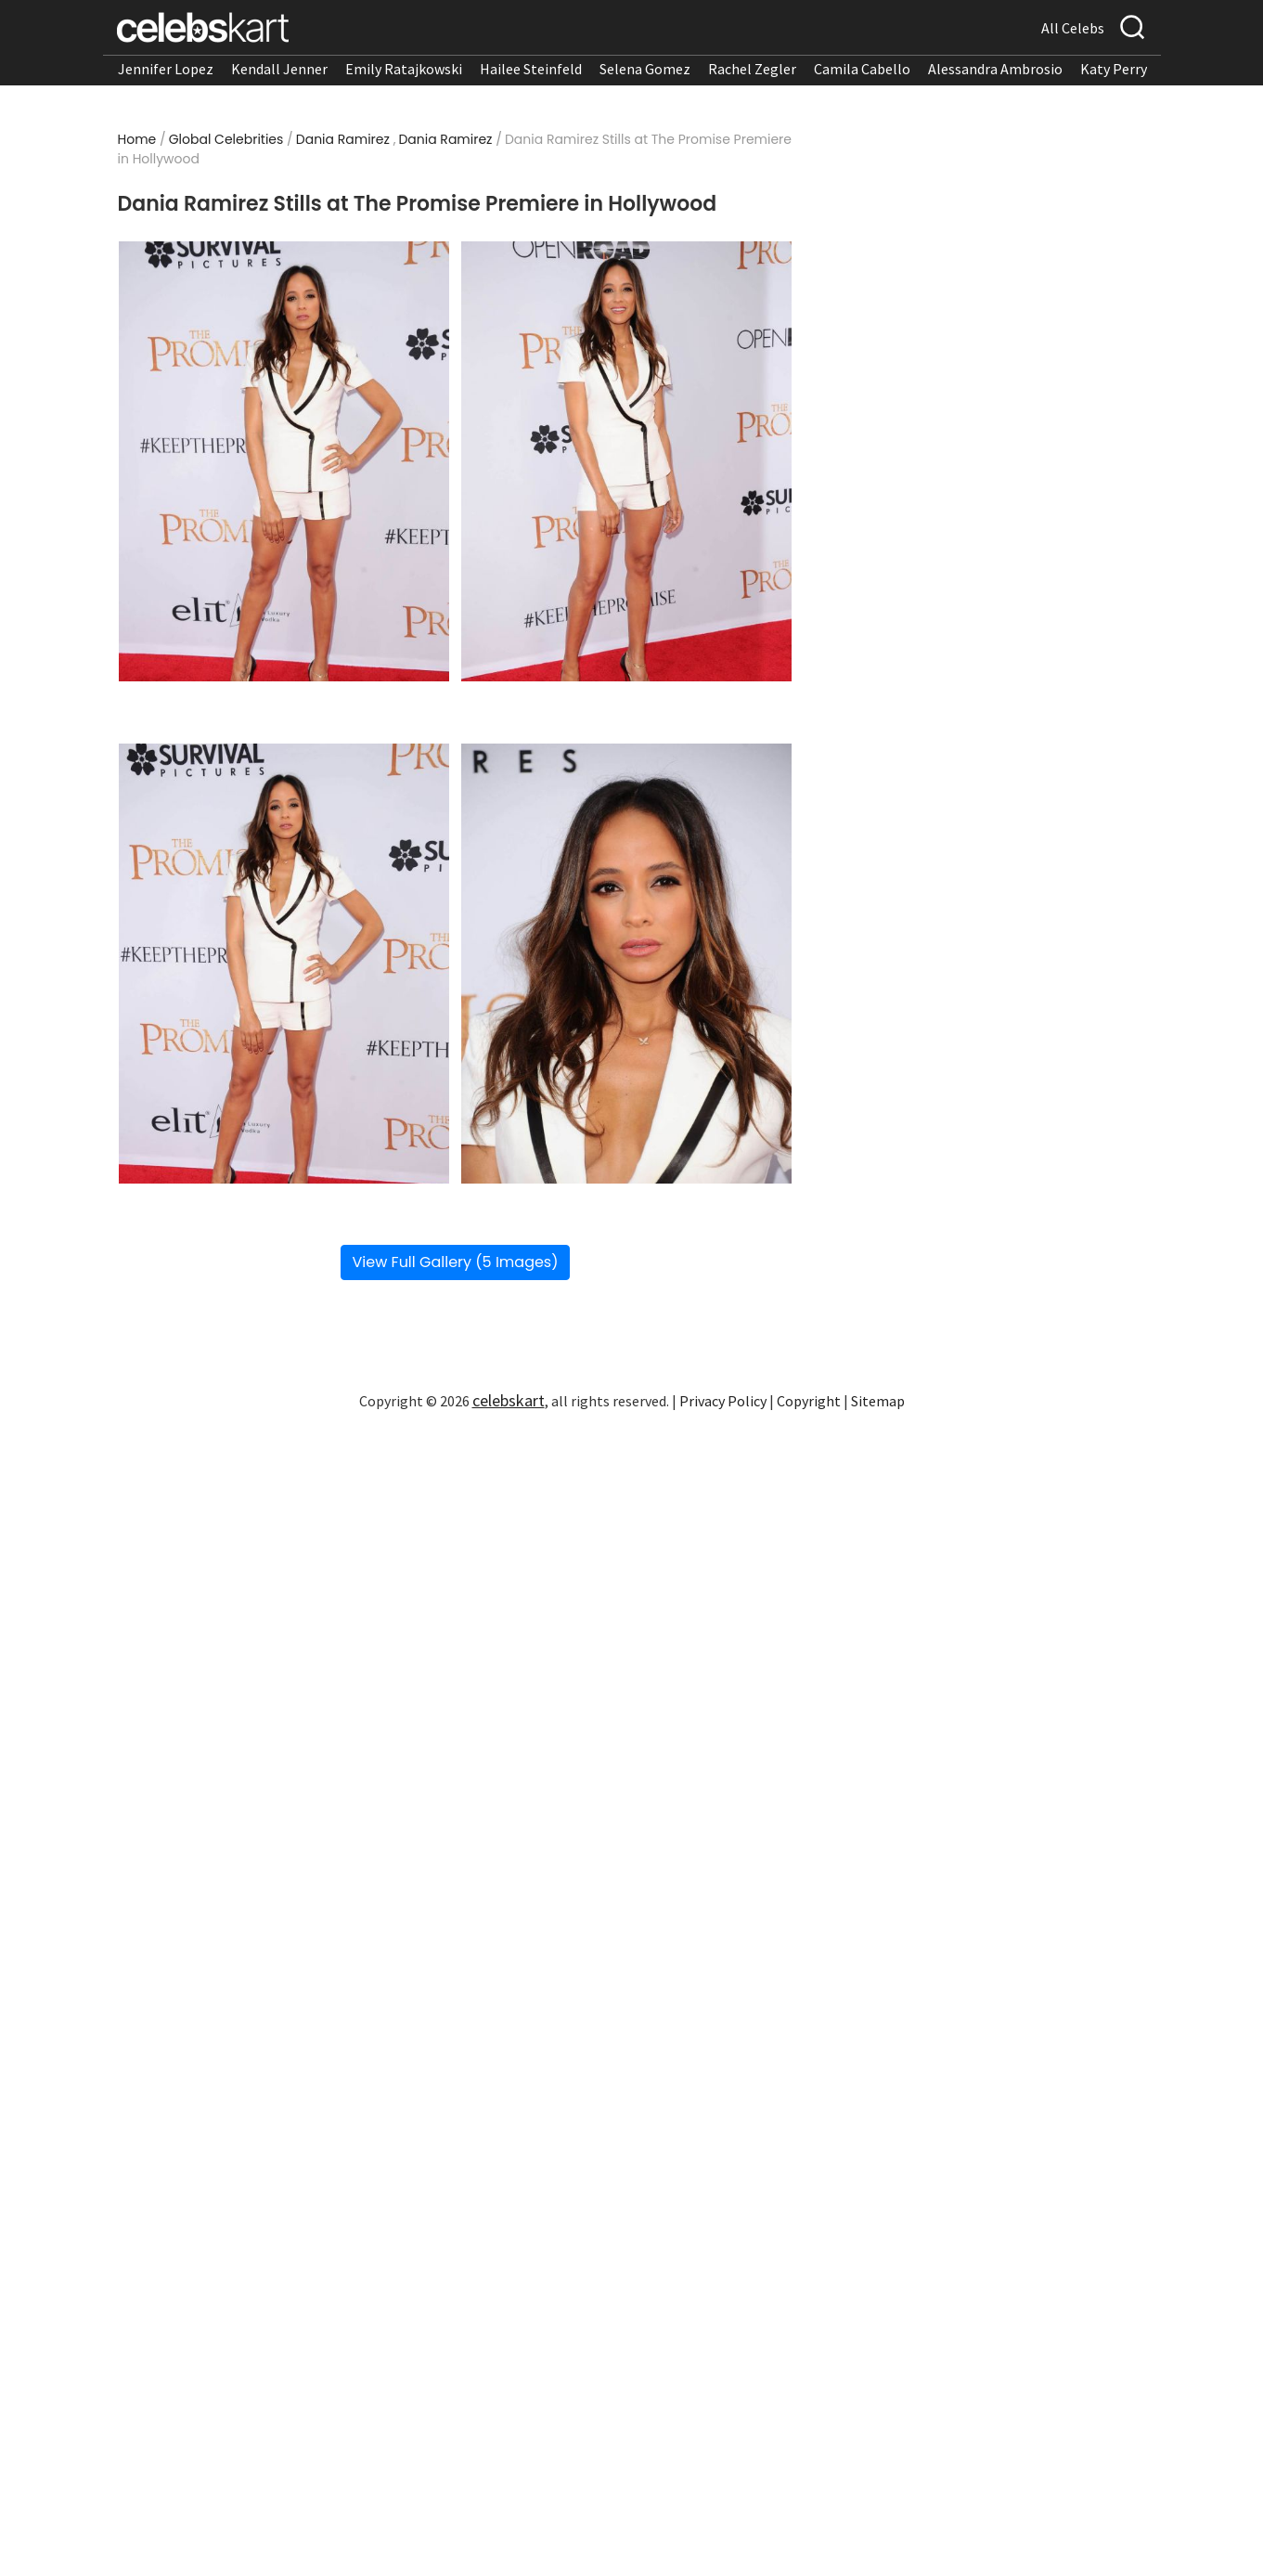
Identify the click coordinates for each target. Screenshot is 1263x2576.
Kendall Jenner (279, 68)
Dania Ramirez (343, 139)
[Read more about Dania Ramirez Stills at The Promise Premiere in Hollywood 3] (283, 964)
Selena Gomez (644, 68)
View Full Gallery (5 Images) (456, 1262)
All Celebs (1072, 28)
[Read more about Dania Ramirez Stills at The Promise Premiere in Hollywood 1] (283, 461)
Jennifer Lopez (165, 68)
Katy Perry (1113, 68)
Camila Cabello (862, 68)
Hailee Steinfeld (531, 68)
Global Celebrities (226, 139)
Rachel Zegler (752, 68)
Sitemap (878, 1401)
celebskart (508, 1400)
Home (137, 139)
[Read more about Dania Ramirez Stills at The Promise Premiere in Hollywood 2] (626, 461)
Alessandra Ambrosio (995, 68)
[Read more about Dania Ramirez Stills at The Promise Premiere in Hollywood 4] (626, 964)
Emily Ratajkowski (403, 68)
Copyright (809, 1401)
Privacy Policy (723, 1401)
